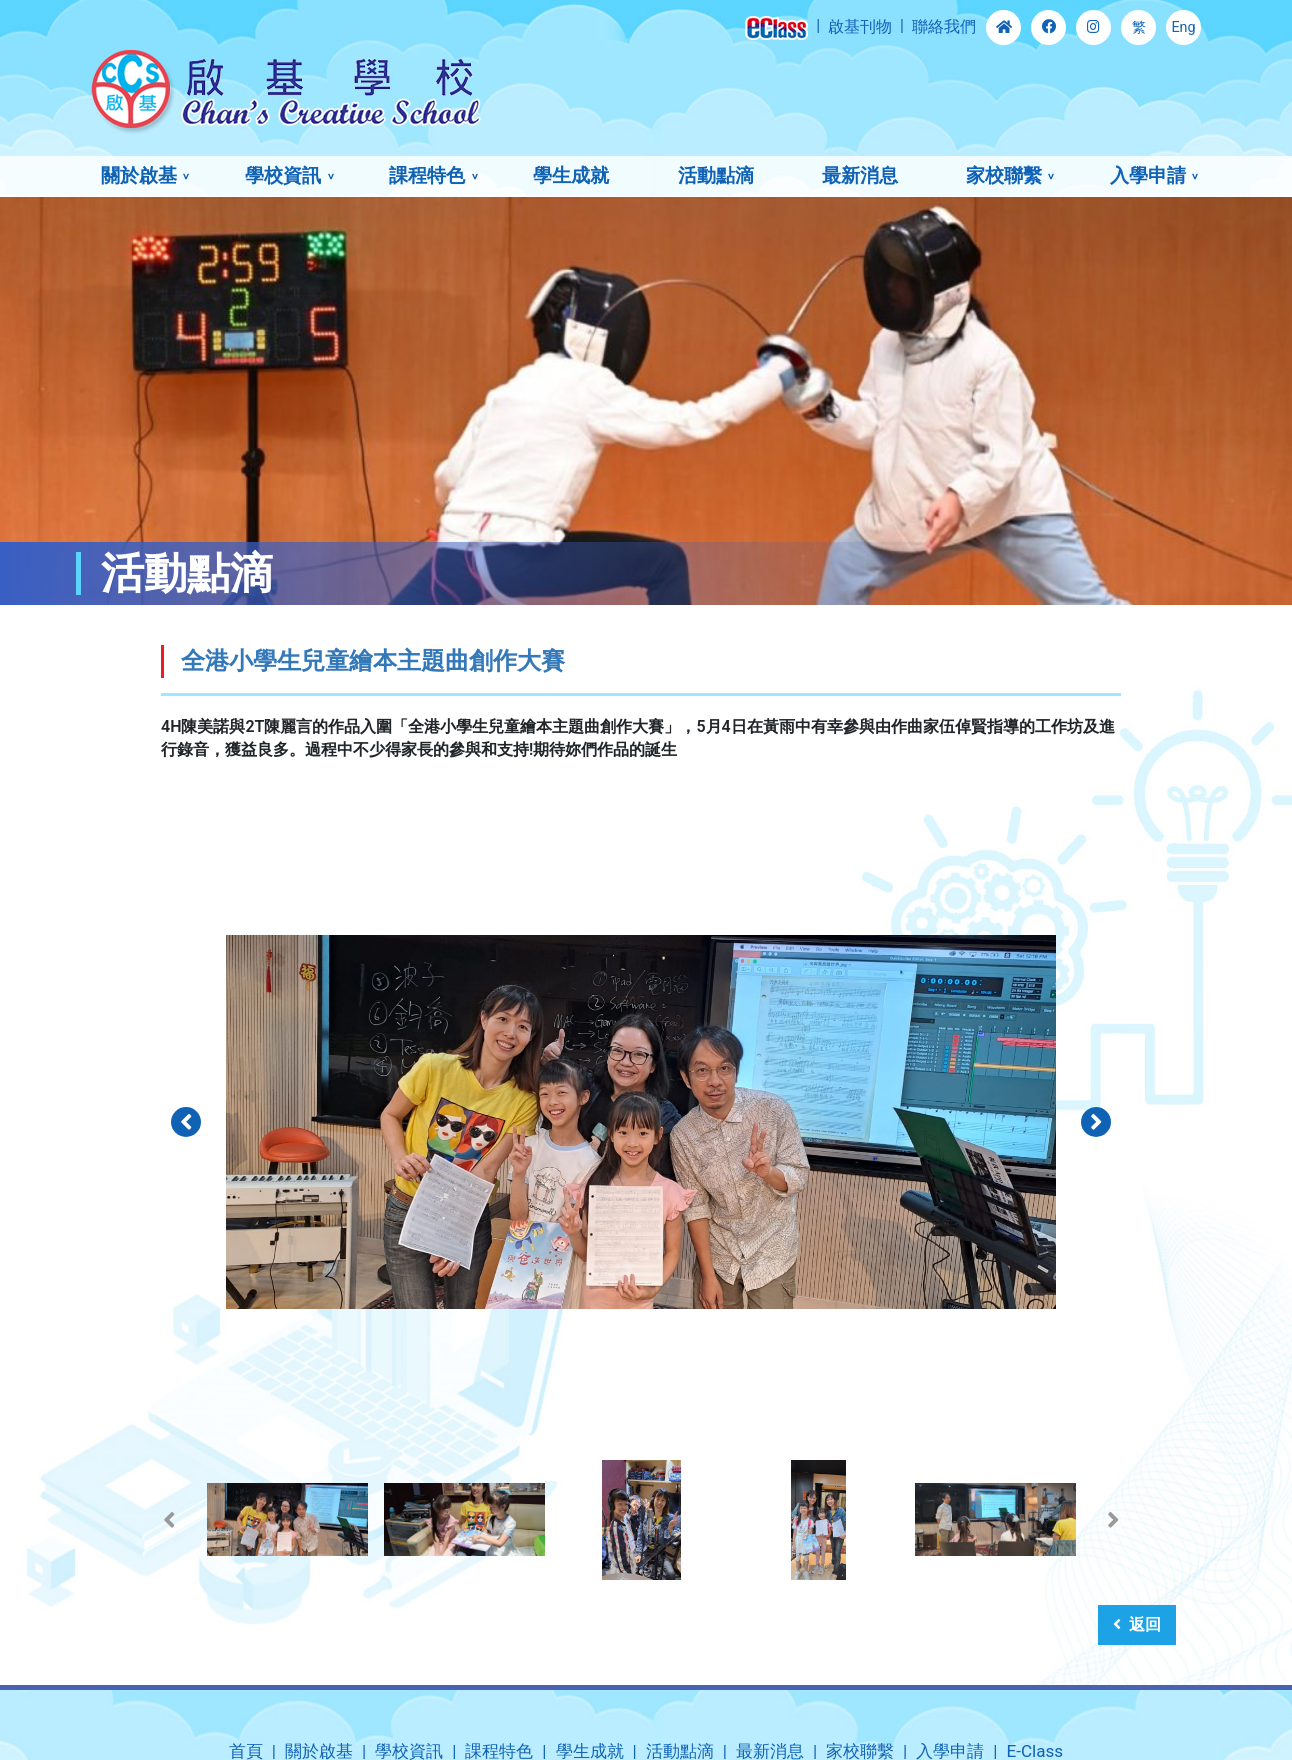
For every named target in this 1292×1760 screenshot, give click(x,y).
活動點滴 (716, 175)
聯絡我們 (944, 26)
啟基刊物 (860, 26)
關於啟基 (139, 175)
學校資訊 (283, 175)
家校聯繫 (1004, 175)
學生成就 (571, 175)
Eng (1183, 27)
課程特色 (427, 175)
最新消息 (860, 175)
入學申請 (1148, 175)
